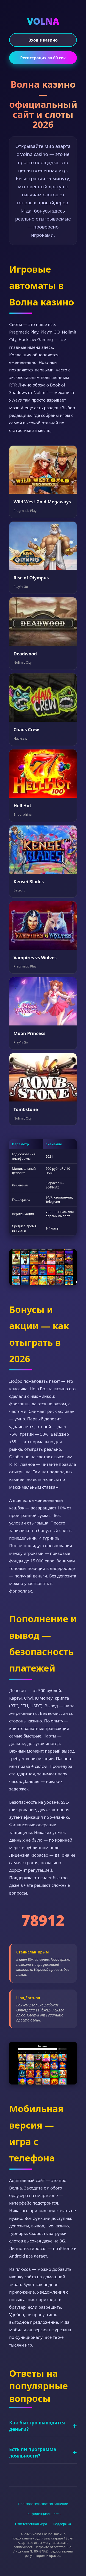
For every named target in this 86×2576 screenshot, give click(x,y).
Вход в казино (43, 40)
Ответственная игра (31, 2524)
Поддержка (62, 2524)
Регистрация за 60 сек (43, 57)
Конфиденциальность (42, 2514)
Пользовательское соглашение (43, 2504)
